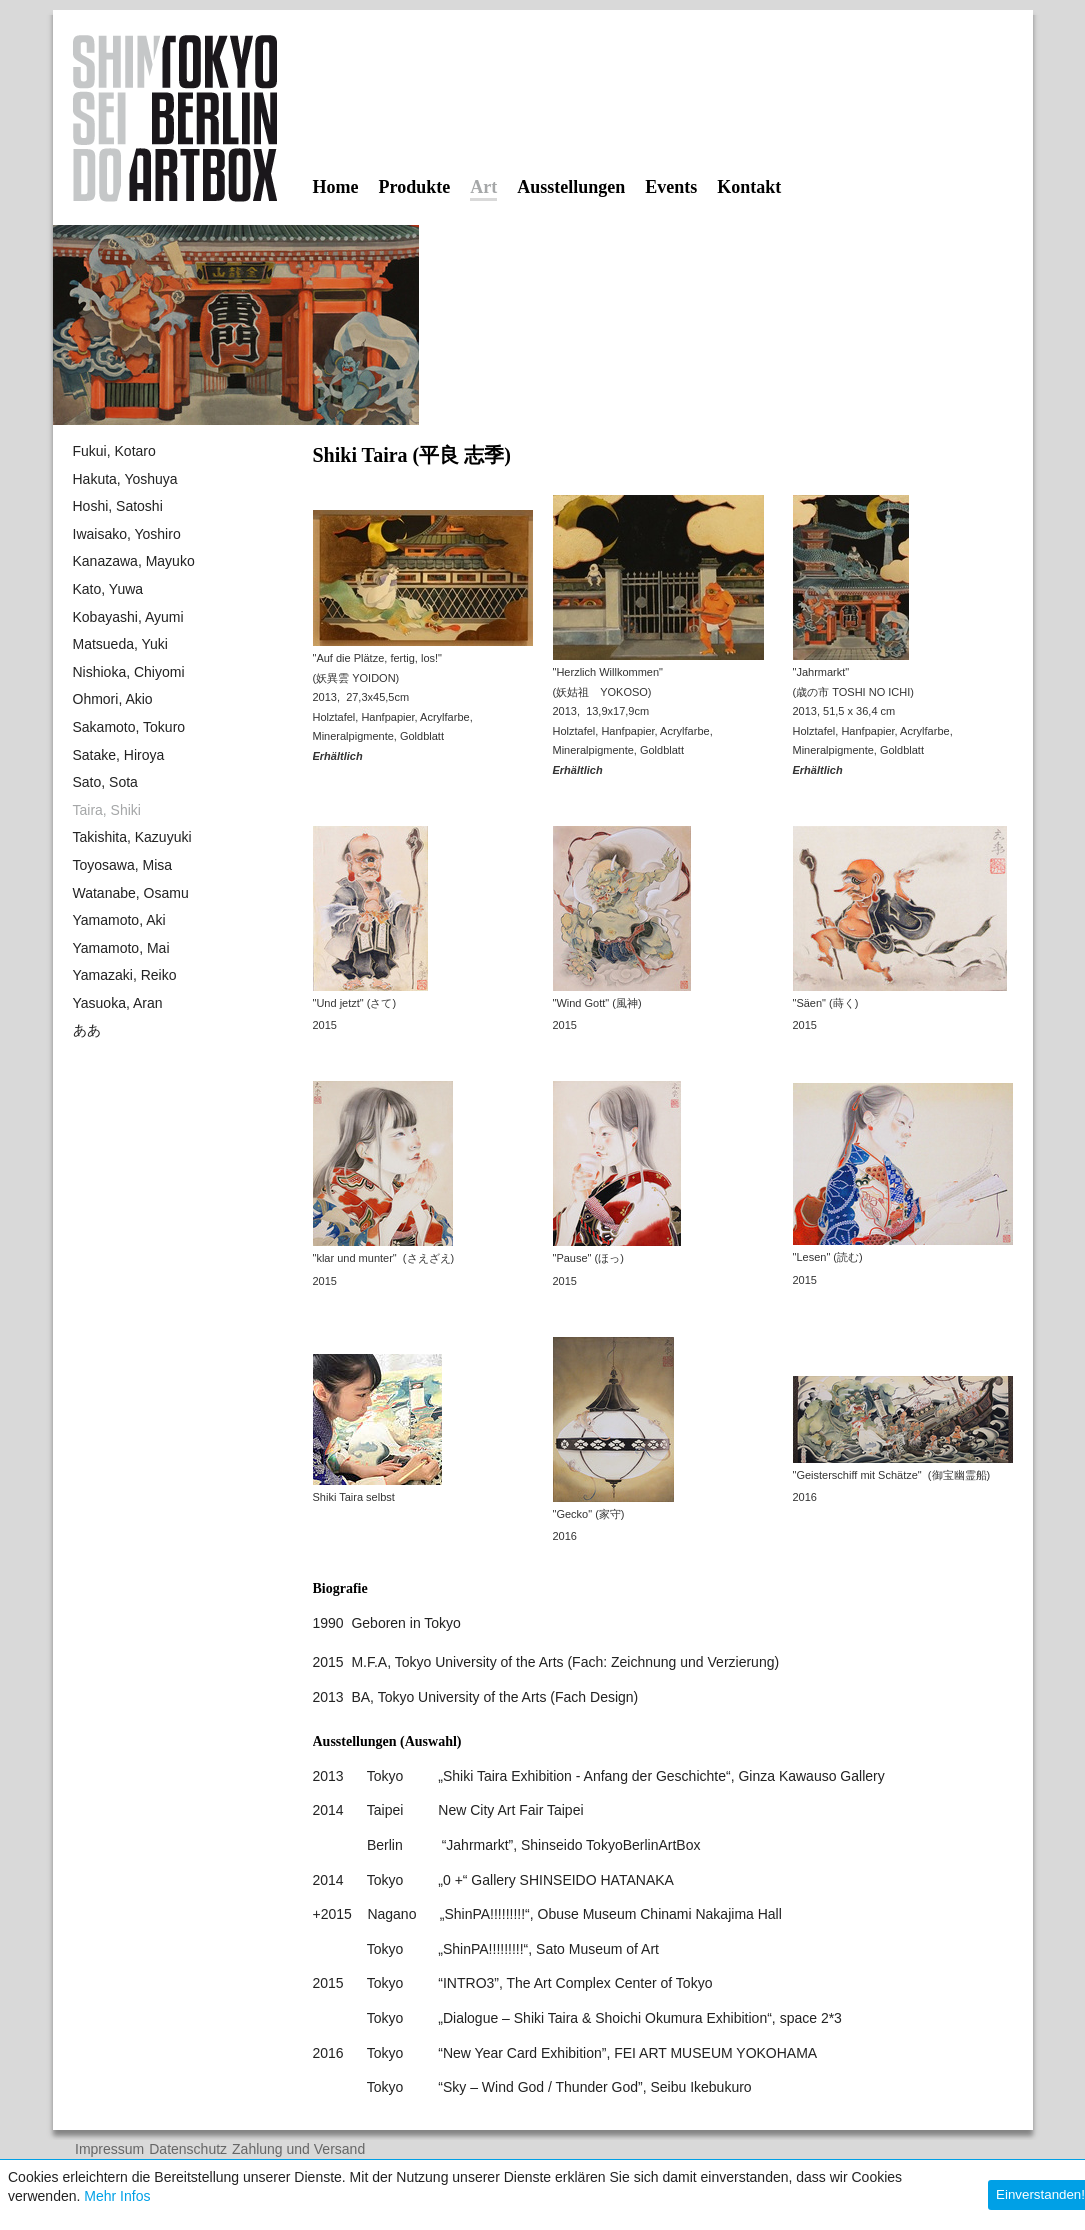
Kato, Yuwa (108, 589)
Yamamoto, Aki (119, 920)
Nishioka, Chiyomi (129, 672)
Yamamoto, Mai (121, 948)
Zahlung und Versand (298, 2149)
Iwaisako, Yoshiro (127, 534)
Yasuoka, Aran (118, 1003)
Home (336, 187)
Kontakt (749, 187)
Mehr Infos (117, 2196)
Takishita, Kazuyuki (132, 837)
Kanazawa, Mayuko (134, 561)
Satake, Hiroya (119, 755)
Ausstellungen (571, 187)
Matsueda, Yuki (120, 644)
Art (483, 188)
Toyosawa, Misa (123, 865)
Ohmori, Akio (113, 699)
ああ (87, 1030)
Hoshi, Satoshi (118, 506)
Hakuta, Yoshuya (125, 479)
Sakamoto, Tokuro (129, 727)
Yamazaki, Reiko (125, 975)
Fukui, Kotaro (114, 451)
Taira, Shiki (107, 810)
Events (671, 187)
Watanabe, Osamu (131, 893)
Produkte (414, 187)
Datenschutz (188, 2149)
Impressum (109, 2149)
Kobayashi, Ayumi (128, 617)
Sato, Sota (105, 782)
